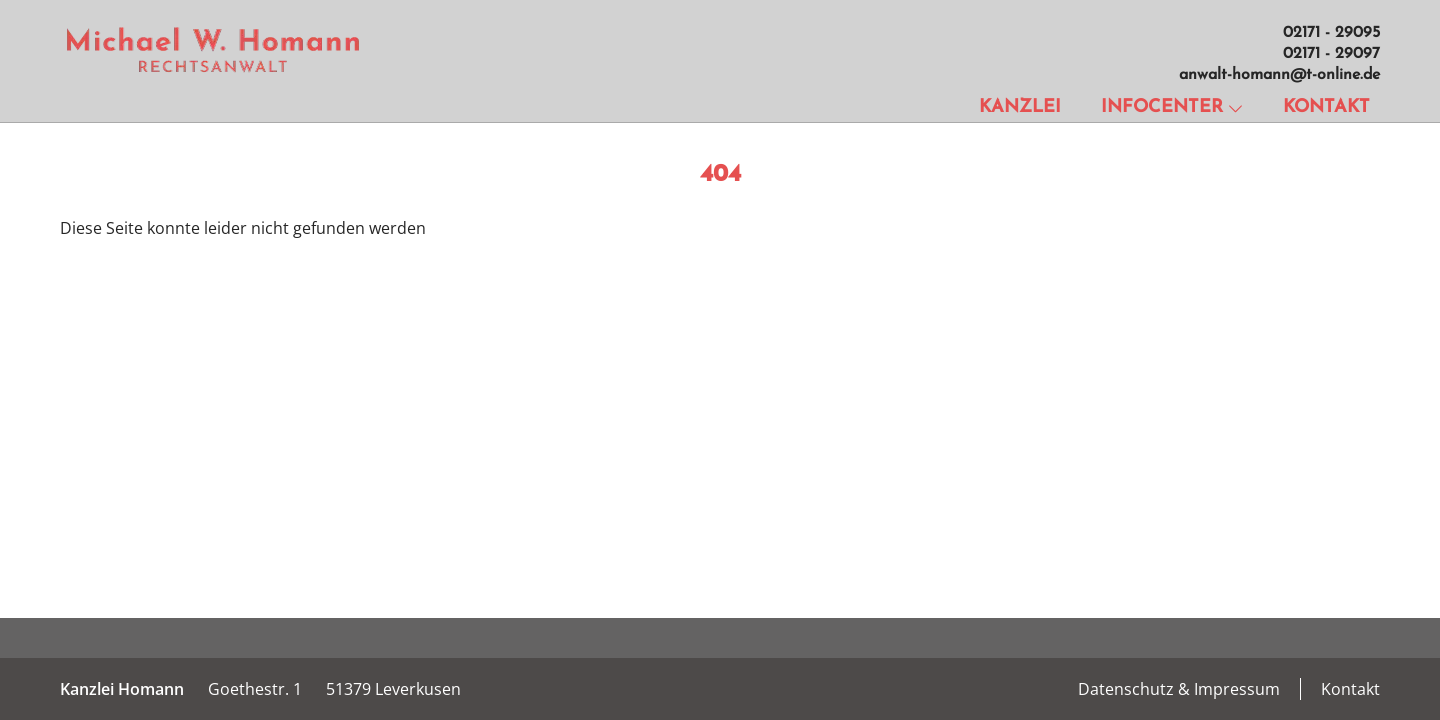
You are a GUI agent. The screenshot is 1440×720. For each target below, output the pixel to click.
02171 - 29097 (1331, 54)
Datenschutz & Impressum (1179, 689)
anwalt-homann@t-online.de (1279, 75)
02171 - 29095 (1331, 33)
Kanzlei (1020, 107)
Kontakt (1326, 107)
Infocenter (1172, 107)
